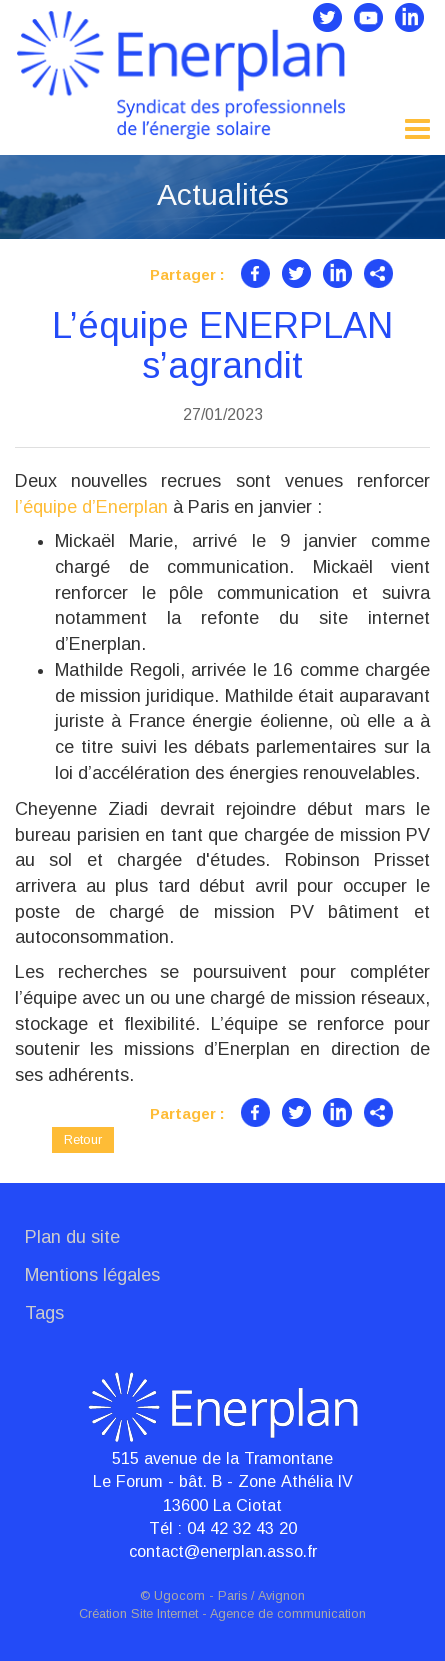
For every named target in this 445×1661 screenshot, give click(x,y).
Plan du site (72, 1237)
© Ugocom (172, 1596)
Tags (44, 1313)
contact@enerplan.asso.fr (223, 1551)
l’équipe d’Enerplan (91, 507)
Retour (83, 1139)
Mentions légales (92, 1275)
